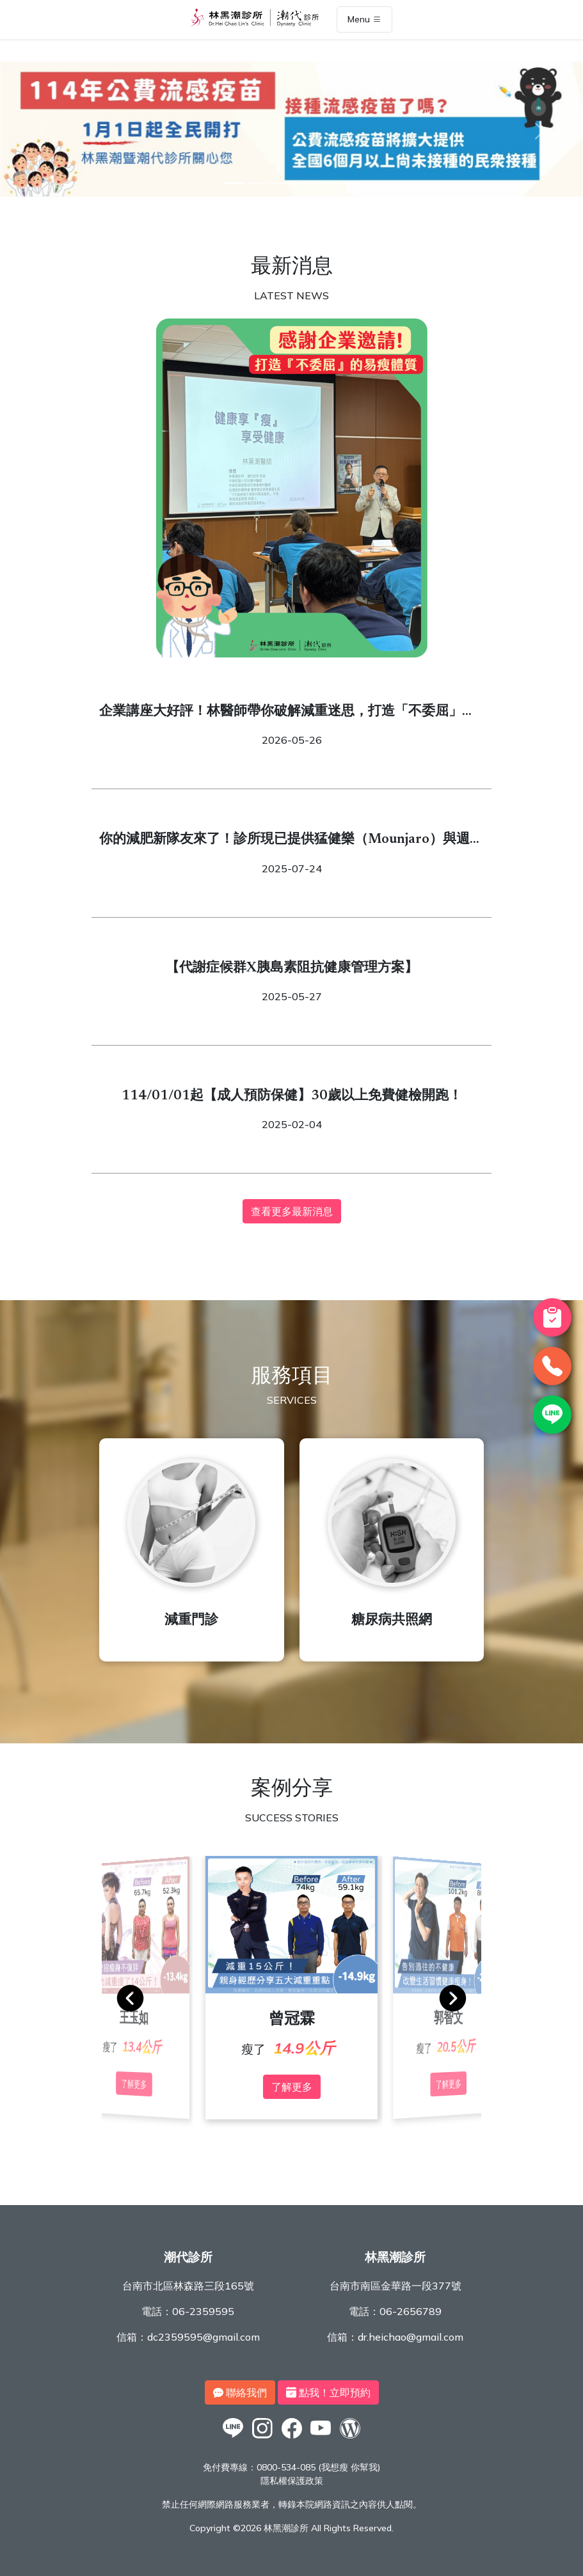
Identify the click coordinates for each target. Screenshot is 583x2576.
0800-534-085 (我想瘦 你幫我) (318, 2467)
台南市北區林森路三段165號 (188, 2285)
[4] (303, 183)
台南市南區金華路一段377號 (395, 2285)
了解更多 (291, 2086)
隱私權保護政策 (291, 2480)
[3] (280, 183)
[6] (349, 183)
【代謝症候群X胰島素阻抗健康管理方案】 (292, 968)
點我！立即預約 (328, 2392)
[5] (326, 183)
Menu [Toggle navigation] (364, 20)
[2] (257, 183)
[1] (234, 183)
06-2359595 (203, 2311)
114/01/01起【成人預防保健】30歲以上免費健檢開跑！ (292, 1096)
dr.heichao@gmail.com (410, 2336)
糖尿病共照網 (391, 1621)
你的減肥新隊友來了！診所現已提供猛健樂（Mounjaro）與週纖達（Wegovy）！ (291, 841)
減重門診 (191, 1621)
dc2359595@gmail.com (203, 2336)
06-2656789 (410, 2311)
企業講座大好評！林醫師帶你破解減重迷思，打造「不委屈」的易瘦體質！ (287, 713)
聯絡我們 (240, 2392)
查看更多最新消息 (292, 1211)
